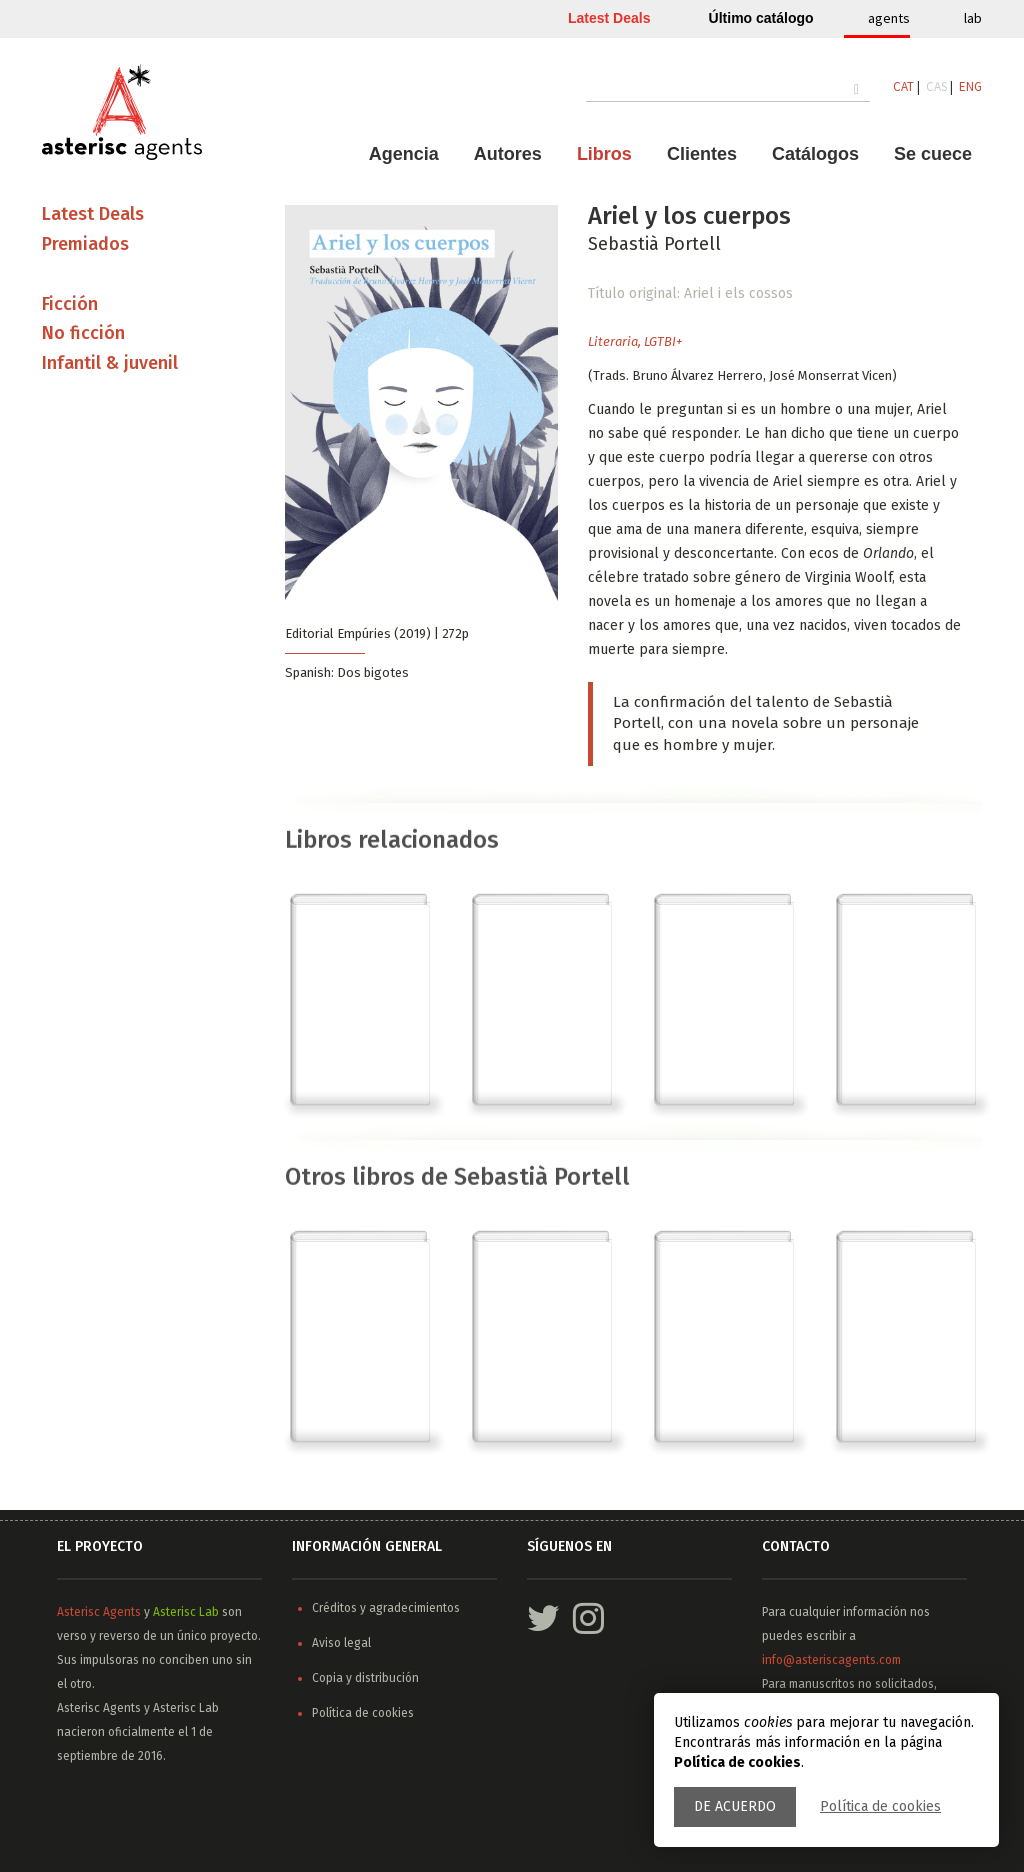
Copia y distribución (365, 1678)
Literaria (613, 342)
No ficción (83, 334)
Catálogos (815, 154)
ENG (970, 86)
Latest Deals (609, 18)
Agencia (404, 154)
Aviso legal (341, 1643)
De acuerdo (735, 1806)
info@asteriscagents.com (831, 1660)
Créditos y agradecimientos (386, 1608)
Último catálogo (761, 18)
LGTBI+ (663, 342)
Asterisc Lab (186, 1612)
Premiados (85, 244)
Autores (508, 154)
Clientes (702, 154)
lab (973, 18)
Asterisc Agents (99, 1612)
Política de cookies (880, 1806)
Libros (604, 154)
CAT (903, 86)
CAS (936, 86)
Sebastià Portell (654, 245)
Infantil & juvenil (110, 364)
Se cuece (933, 154)
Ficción (70, 304)
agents (889, 18)
